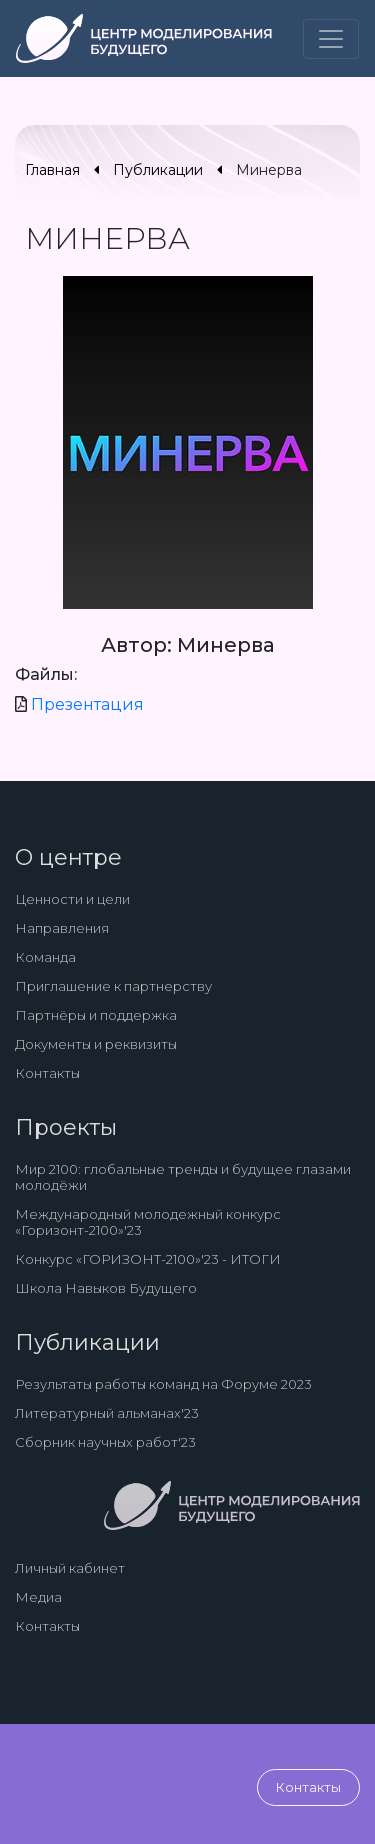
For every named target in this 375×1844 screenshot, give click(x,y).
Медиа (38, 1597)
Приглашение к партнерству (113, 986)
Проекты (66, 1127)
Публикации (158, 170)
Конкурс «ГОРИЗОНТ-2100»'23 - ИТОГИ (148, 1259)
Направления (62, 928)
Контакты (47, 1073)
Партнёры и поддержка (96, 1015)
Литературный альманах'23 (107, 1413)
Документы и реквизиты (96, 1044)
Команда (45, 957)
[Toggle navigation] (331, 39)
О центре (68, 857)
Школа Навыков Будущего (106, 1288)
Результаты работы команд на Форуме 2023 (163, 1384)
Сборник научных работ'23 (105, 1442)
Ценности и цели (72, 899)
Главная (52, 170)
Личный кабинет (70, 1568)
